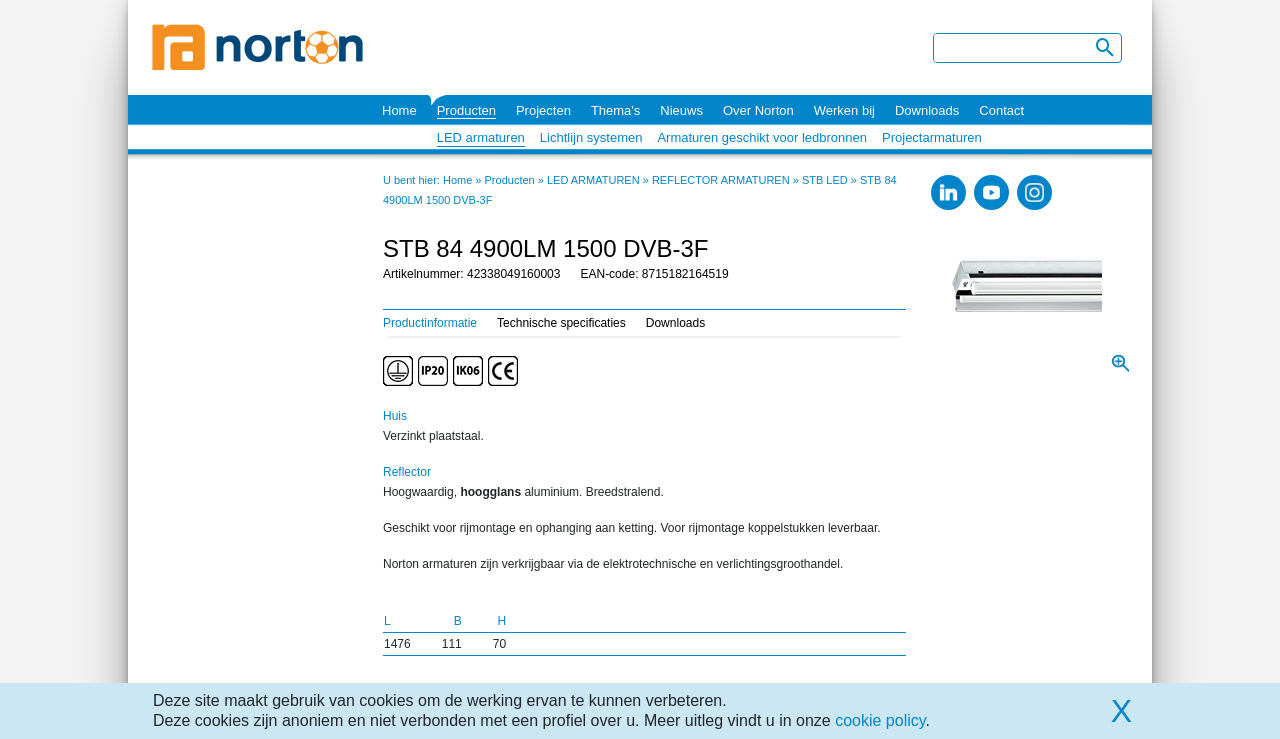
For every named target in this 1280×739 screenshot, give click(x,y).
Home (399, 110)
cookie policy (880, 720)
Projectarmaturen (932, 137)
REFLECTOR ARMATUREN (721, 180)
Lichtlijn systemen (591, 137)
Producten (466, 110)
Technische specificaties (561, 323)
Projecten (543, 110)
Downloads (927, 110)
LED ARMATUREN (593, 180)
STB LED (825, 180)
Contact (1001, 110)
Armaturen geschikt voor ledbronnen (762, 137)
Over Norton (758, 110)
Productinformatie (430, 323)
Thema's (615, 110)
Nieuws (681, 110)
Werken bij (844, 110)
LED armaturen (481, 137)
